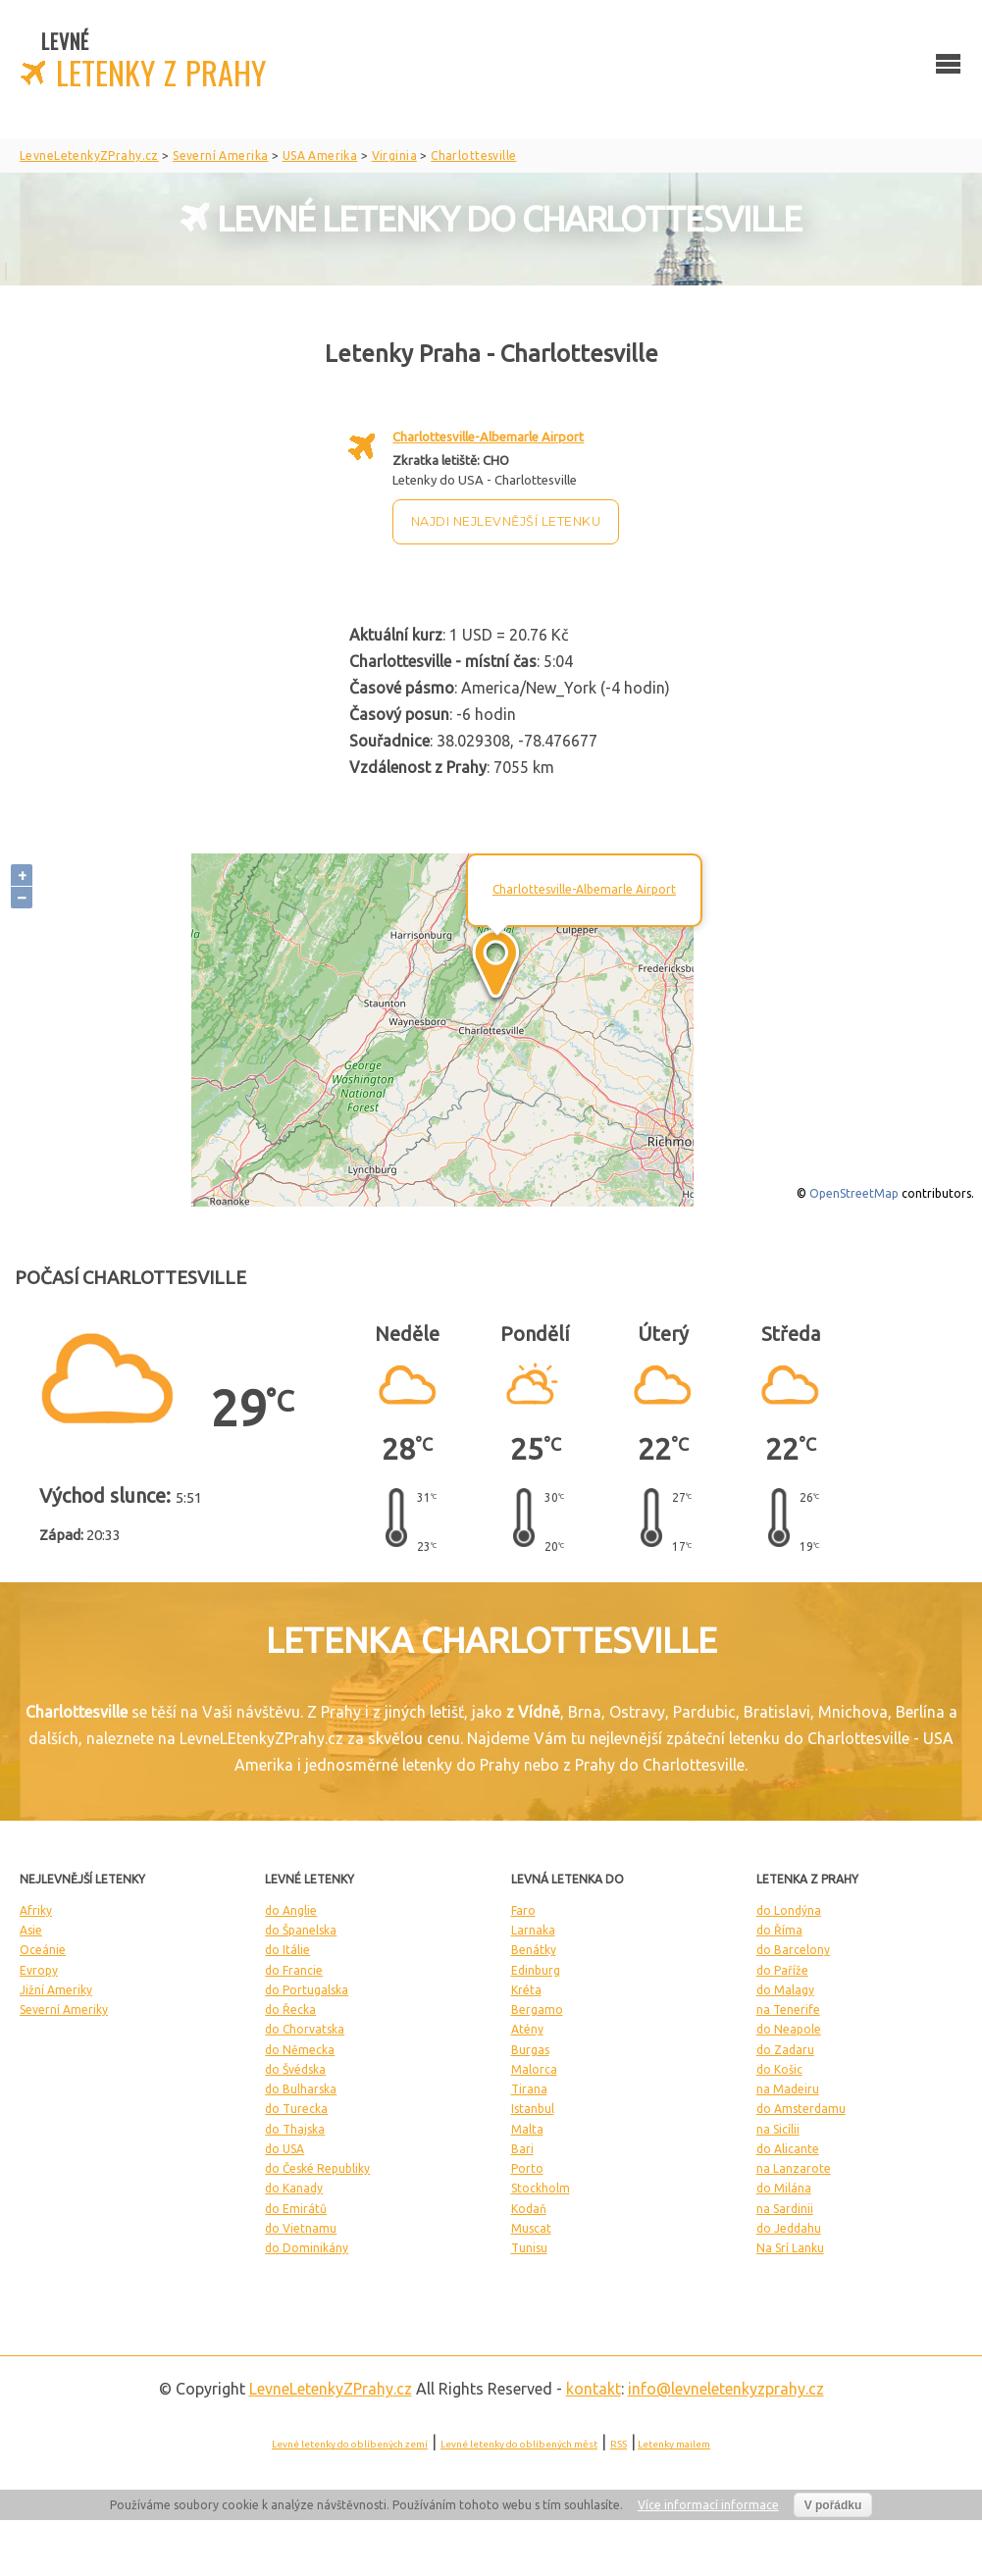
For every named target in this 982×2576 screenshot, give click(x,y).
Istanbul (532, 2108)
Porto (527, 2168)
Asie (31, 1930)
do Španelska (300, 1930)
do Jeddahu (788, 2228)
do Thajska (295, 2129)
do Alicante (787, 2148)
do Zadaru (785, 2049)
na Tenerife (788, 2009)
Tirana (529, 2089)
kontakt (593, 2388)
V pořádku (833, 2505)
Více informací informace (708, 2505)
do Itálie (287, 1949)
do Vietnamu (300, 2228)
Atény (527, 2029)
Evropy (39, 1970)
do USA (284, 2148)
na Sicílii (778, 2129)
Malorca (534, 2069)
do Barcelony (793, 1949)
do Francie (294, 1970)
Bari (522, 2148)
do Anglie (291, 1910)
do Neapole (788, 2029)
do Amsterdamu (801, 2108)
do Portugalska (306, 1990)
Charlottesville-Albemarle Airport (488, 436)
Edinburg (535, 1970)
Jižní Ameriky (56, 1990)
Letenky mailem (674, 2444)
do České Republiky (317, 2168)
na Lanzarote (793, 2168)
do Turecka (296, 2108)
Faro (523, 1910)
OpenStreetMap (854, 1193)
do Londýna (788, 1910)
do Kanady (294, 2188)
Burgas (530, 2049)
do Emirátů (296, 2208)
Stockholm (540, 2188)
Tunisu (529, 2247)
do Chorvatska (304, 2029)
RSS (618, 2444)
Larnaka (533, 1930)
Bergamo (537, 2009)
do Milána (783, 2188)
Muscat (531, 2228)
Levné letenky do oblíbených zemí (350, 2444)
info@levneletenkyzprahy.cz (726, 2388)
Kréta (526, 1990)
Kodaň (528, 2208)
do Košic (779, 2069)
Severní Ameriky (64, 2009)
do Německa (300, 2049)
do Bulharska (300, 2089)
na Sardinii (784, 2208)
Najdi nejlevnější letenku (506, 521)
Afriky (36, 1910)
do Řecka (290, 2009)
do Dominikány (306, 2247)
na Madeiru (787, 2089)
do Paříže (782, 1970)
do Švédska (295, 2069)
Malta (527, 2129)
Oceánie (43, 1949)
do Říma (779, 1930)
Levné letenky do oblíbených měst (518, 2444)
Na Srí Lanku (790, 2247)
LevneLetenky (330, 2388)
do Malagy (785, 1990)
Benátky (533, 1949)
